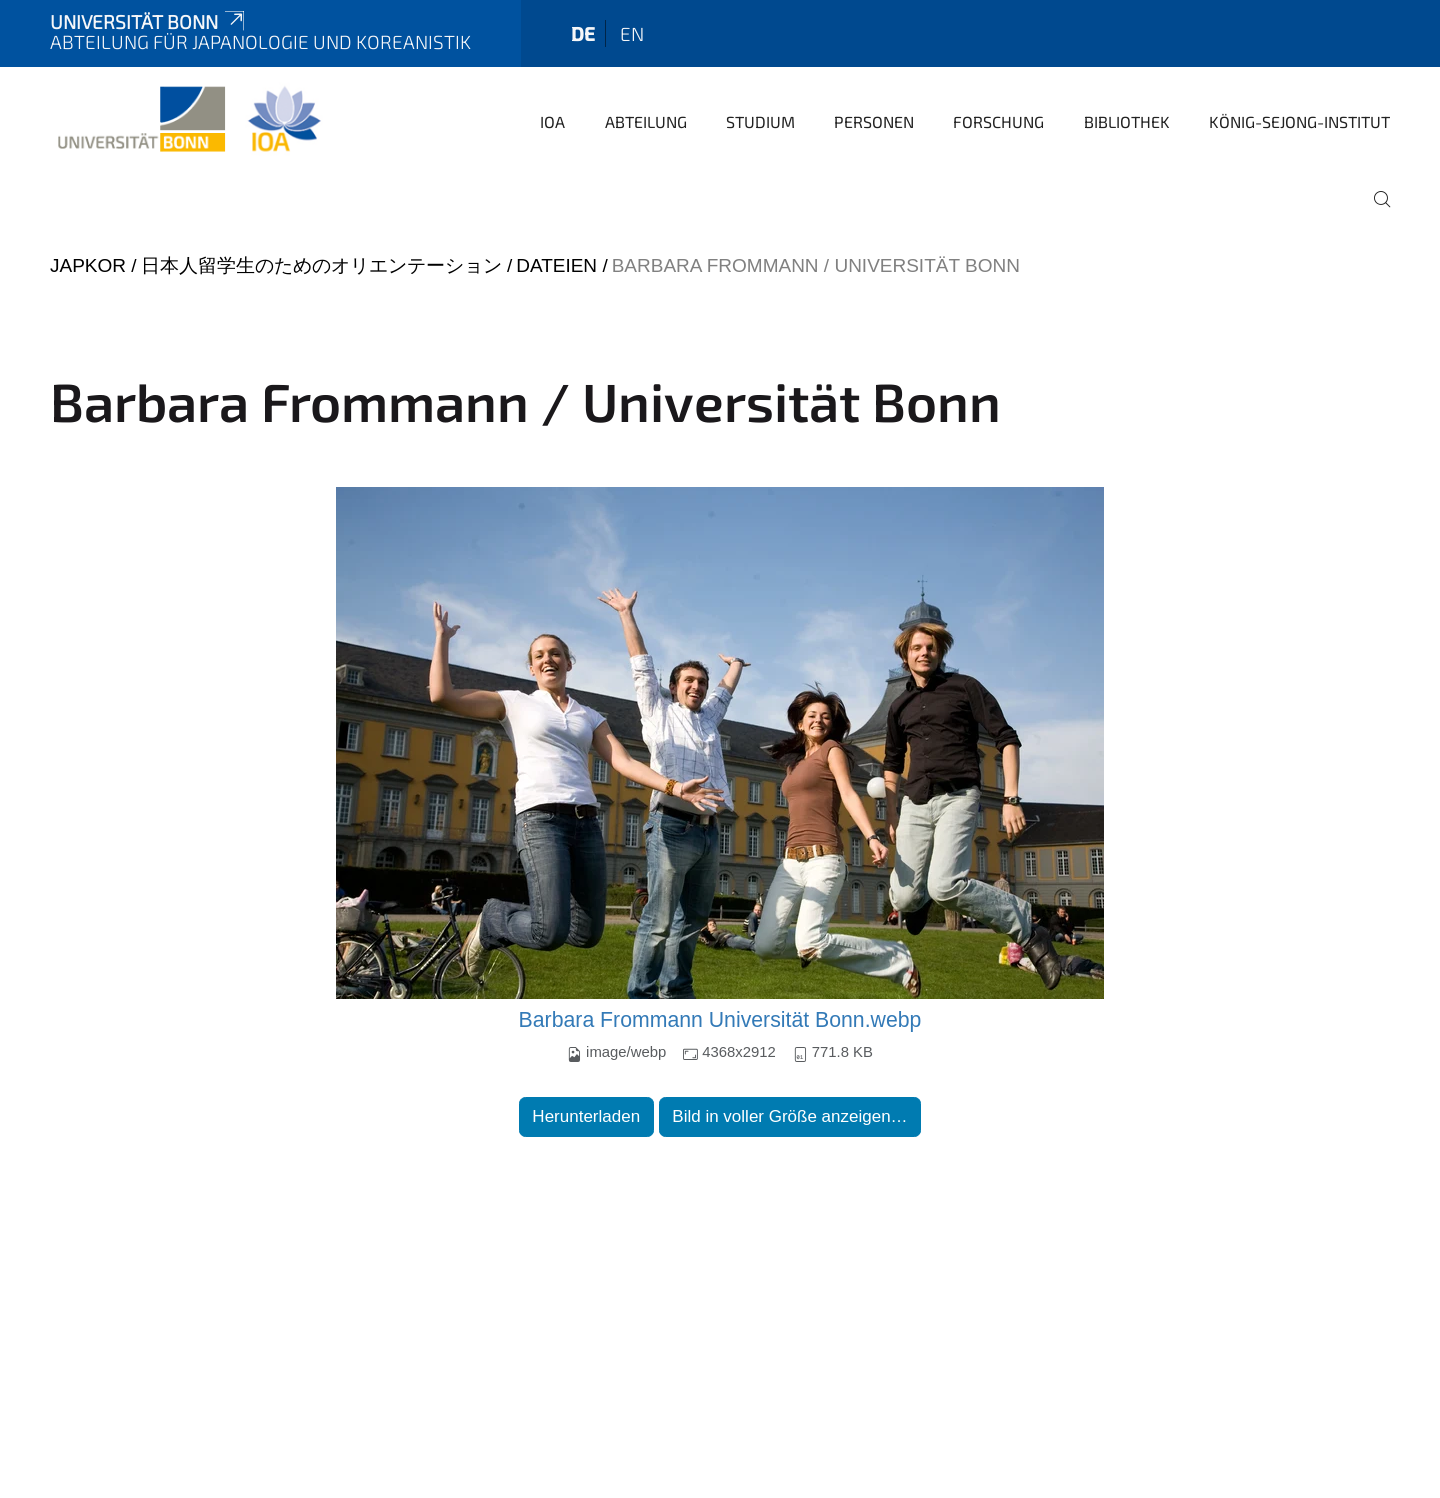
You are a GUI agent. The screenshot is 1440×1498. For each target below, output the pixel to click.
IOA (552, 121)
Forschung (998, 121)
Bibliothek (1127, 121)
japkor (88, 265)
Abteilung (646, 121)
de (583, 33)
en (632, 33)
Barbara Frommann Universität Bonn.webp (720, 1020)
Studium (760, 121)
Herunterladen (586, 1116)
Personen (874, 121)
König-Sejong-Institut (1299, 121)
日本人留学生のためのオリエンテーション (321, 265)
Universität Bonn (149, 21)
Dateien (556, 265)
